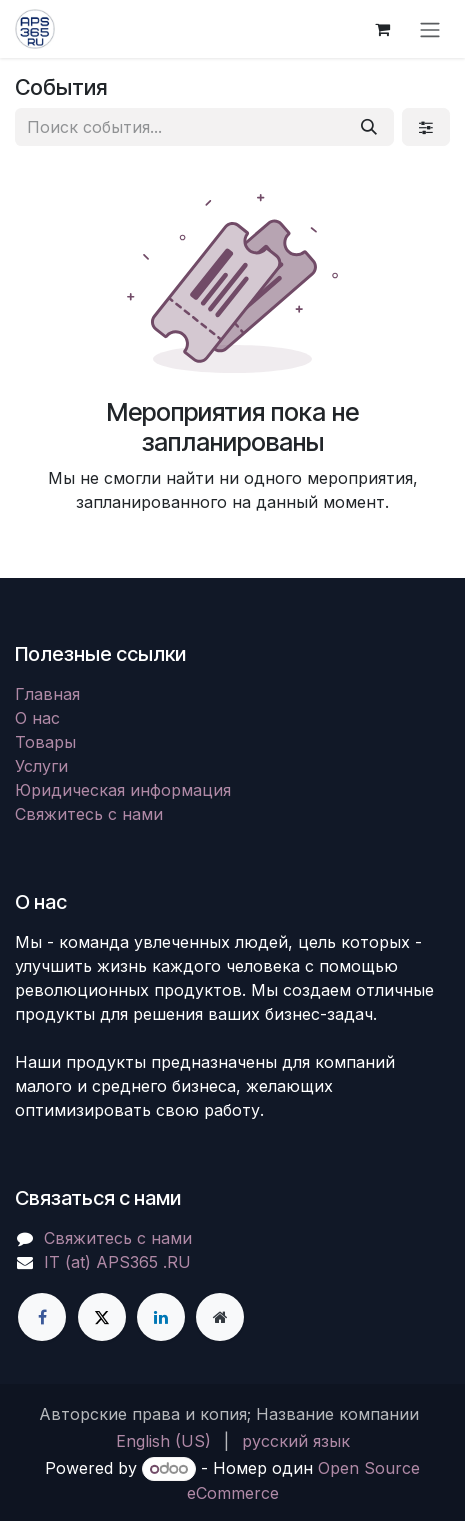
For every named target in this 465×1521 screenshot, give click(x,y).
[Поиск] (369, 127)
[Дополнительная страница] (220, 1317)
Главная (47, 694)
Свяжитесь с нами (89, 814)
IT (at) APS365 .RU (117, 1262)
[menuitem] (163, 1441)
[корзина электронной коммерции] (382, 29)
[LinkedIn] (161, 1317)
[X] (102, 1317)
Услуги (41, 766)
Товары (45, 742)
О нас (37, 718)
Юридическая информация (123, 790)
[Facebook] (42, 1317)
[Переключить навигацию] (430, 29)
